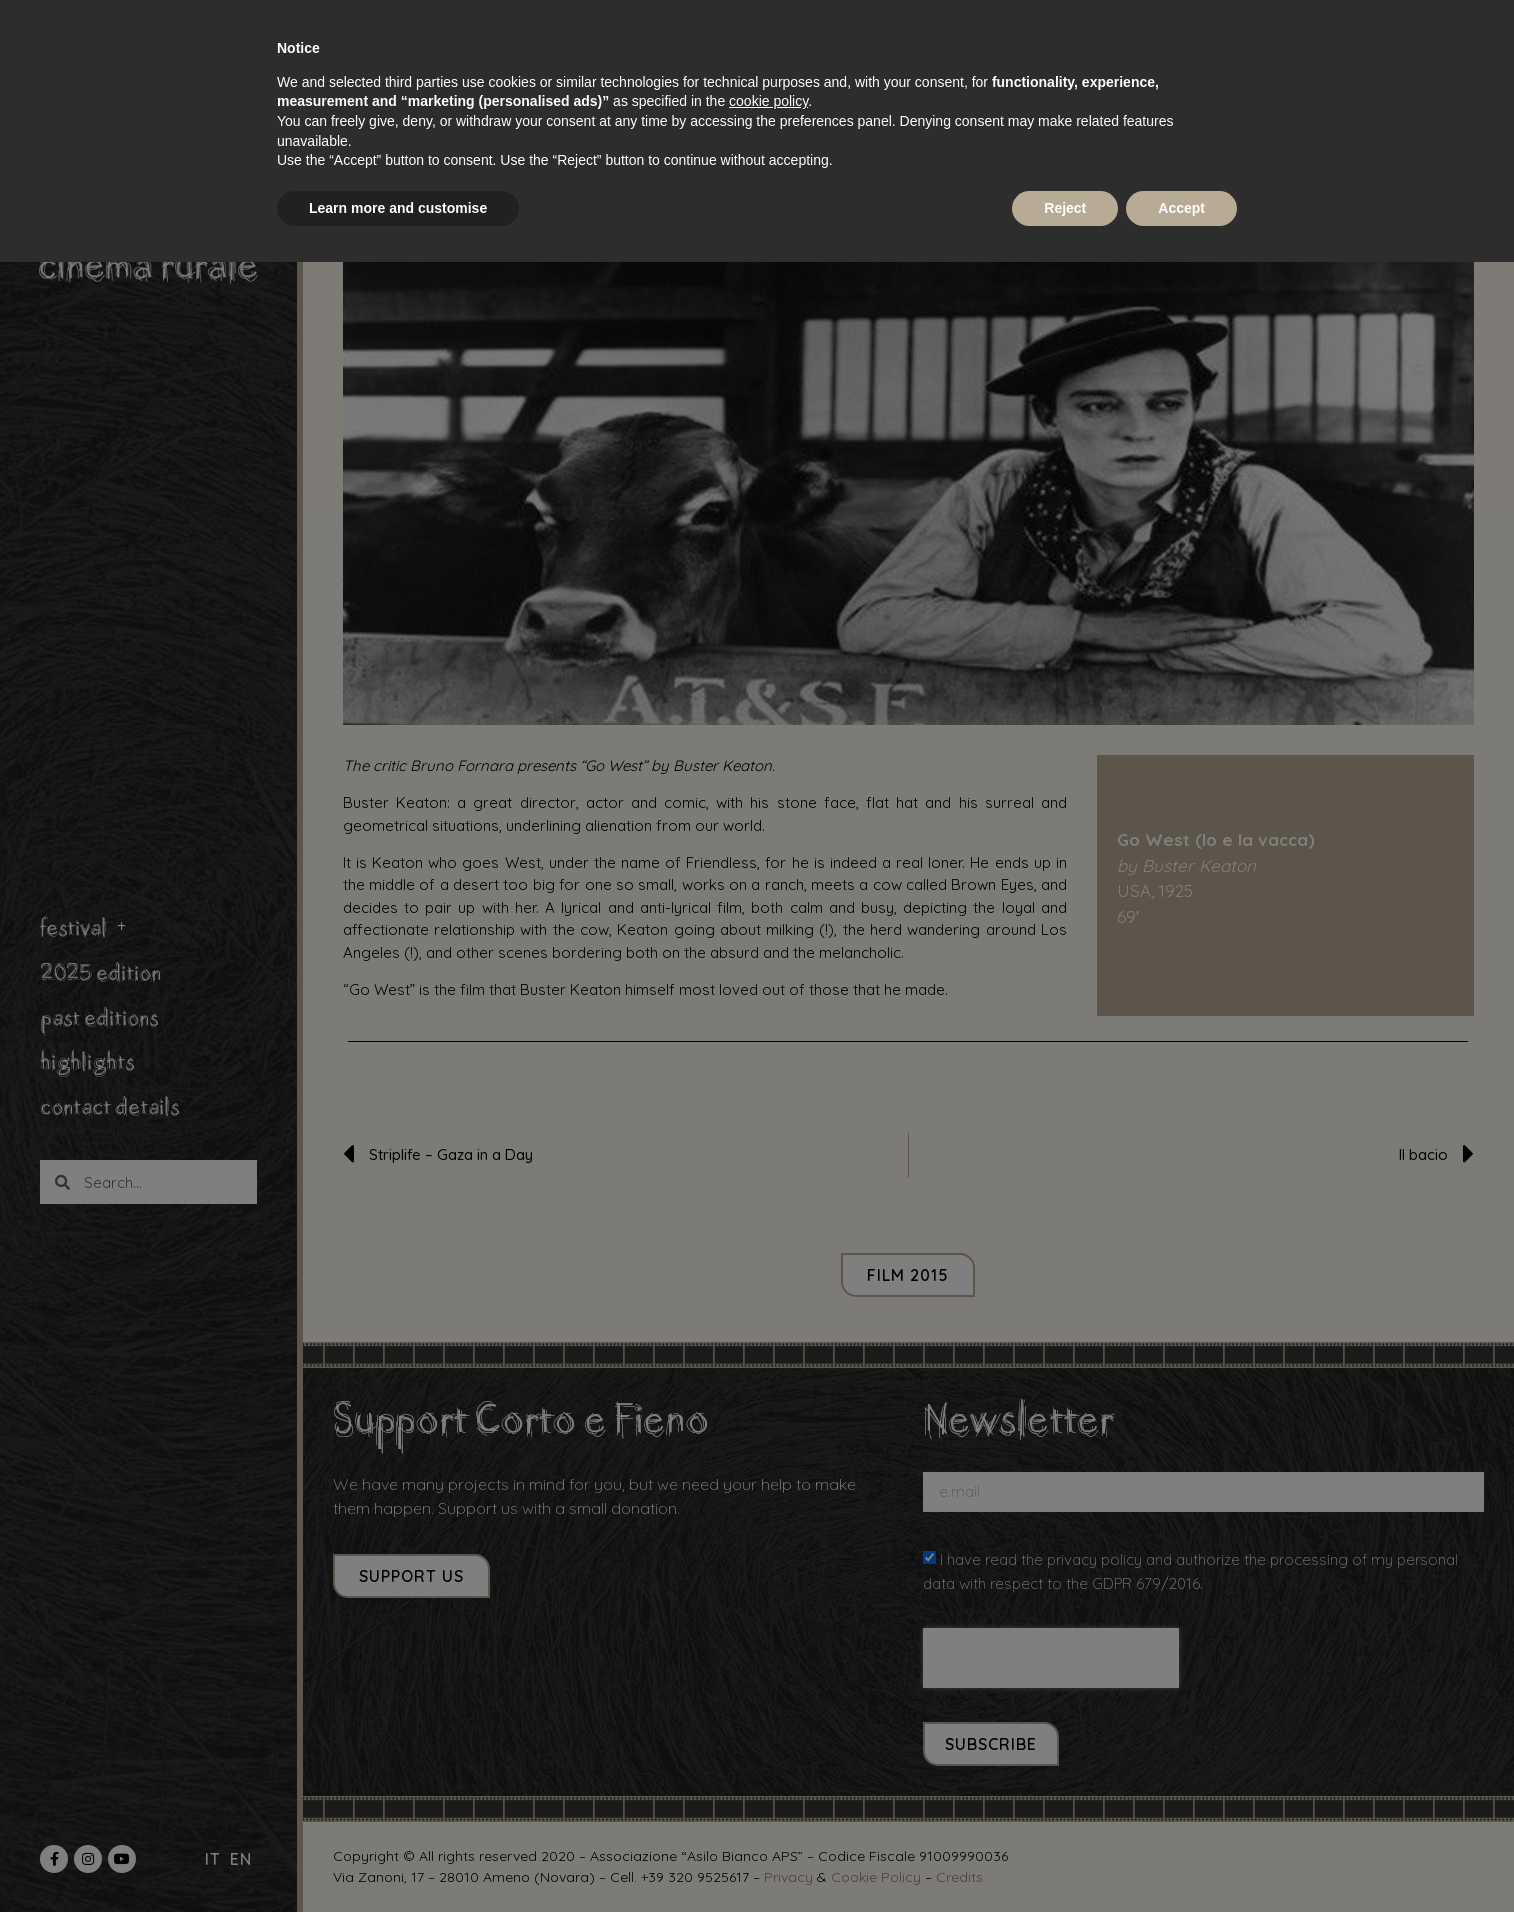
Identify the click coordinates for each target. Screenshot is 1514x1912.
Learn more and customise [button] (398, 208)
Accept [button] (1181, 208)
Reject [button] (1065, 208)
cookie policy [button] (768, 101)
